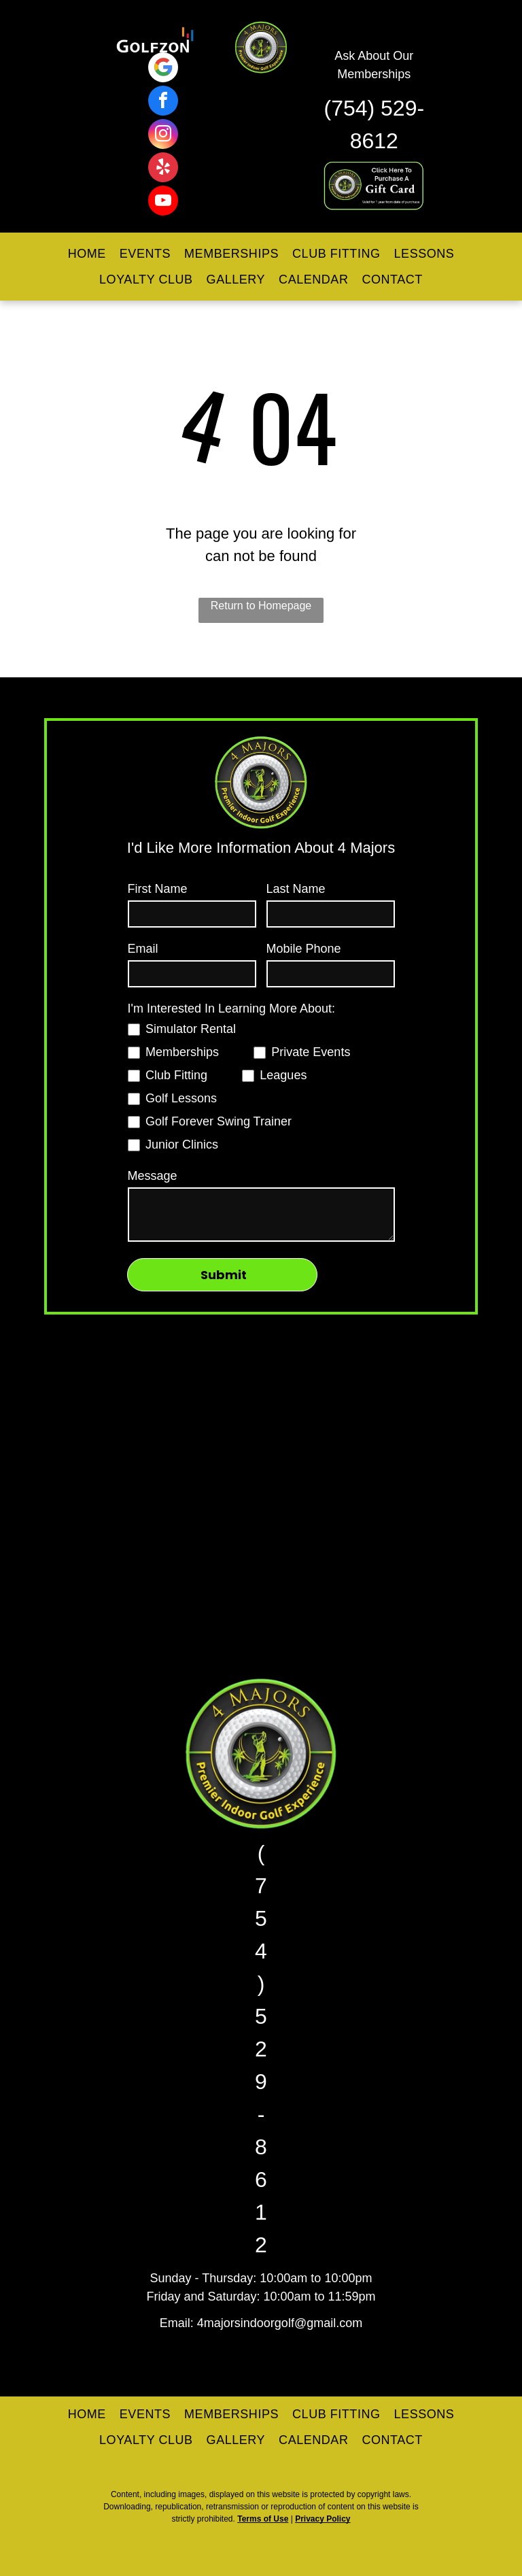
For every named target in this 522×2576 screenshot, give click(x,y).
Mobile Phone (303, 948)
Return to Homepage (261, 605)
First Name (158, 889)
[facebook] (163, 102)
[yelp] (163, 169)
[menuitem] (87, 254)
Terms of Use (262, 2519)
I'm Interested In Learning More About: (232, 1008)
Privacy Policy (322, 2519)
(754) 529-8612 (261, 2049)
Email (143, 948)
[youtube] (163, 202)
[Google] (163, 69)
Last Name (296, 889)
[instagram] (163, 135)
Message (152, 1176)
